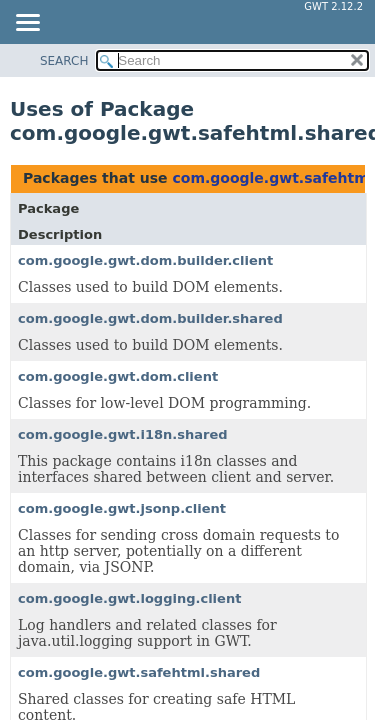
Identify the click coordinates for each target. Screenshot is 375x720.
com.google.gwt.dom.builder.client (145, 260)
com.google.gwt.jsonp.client (122, 508)
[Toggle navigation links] (27, 24)
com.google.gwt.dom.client (118, 376)
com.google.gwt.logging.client (129, 598)
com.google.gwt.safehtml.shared (139, 672)
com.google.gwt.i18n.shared (123, 434)
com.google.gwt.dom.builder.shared (150, 318)
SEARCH (64, 61)
